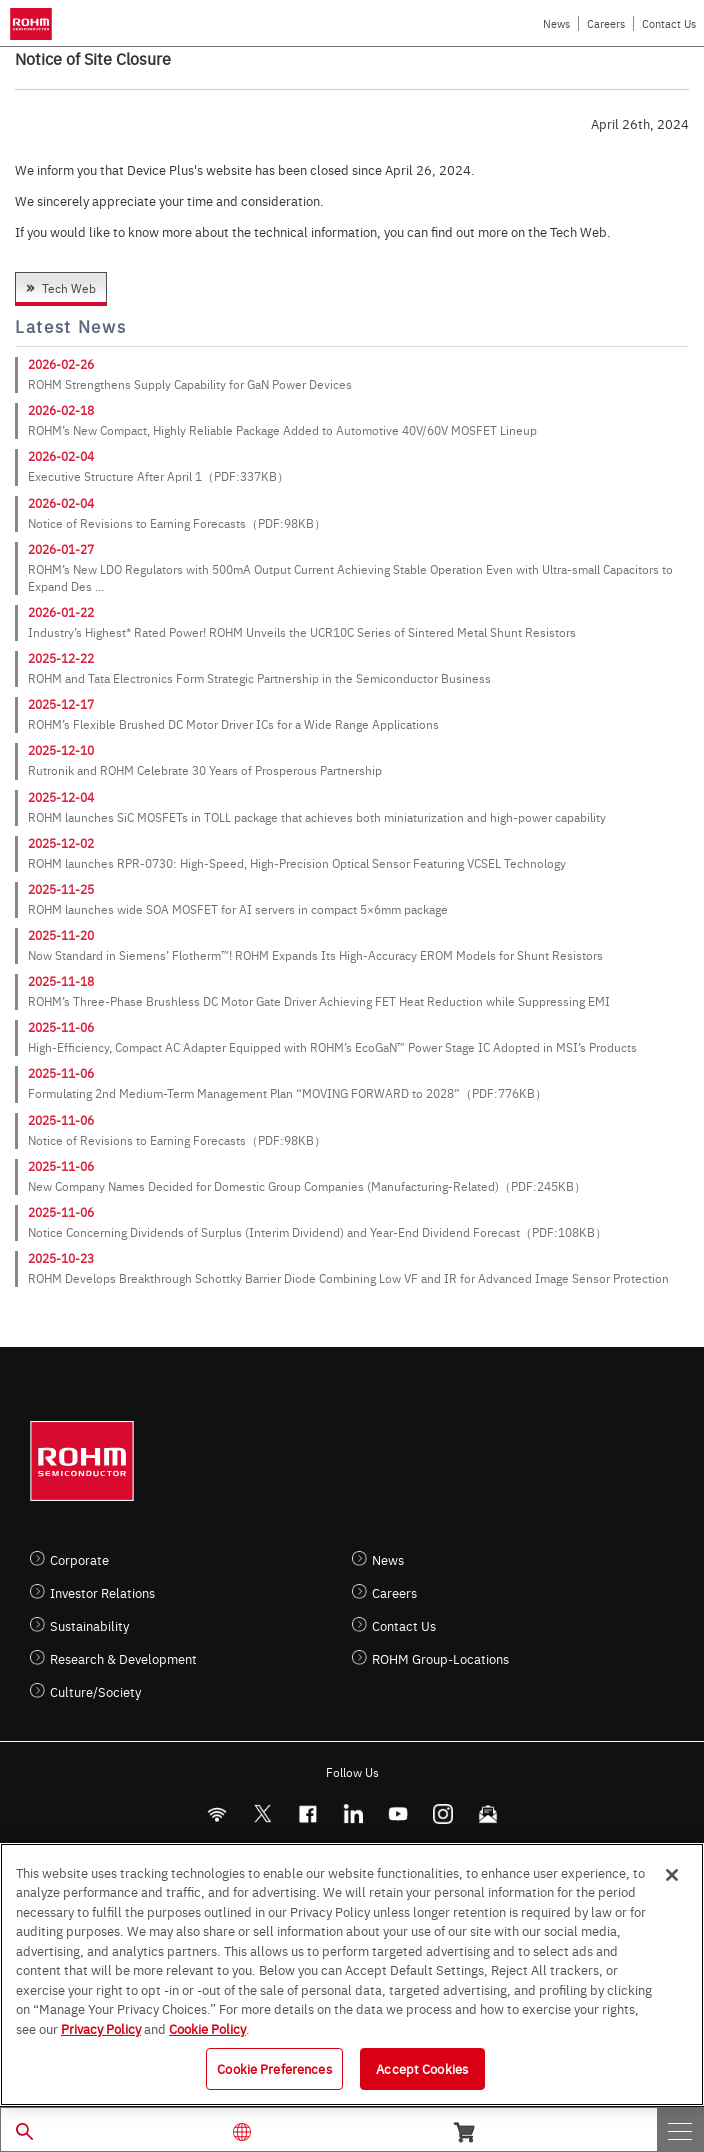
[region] (352, 1974)
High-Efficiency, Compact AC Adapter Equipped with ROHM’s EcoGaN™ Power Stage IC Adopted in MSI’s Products (332, 1047)
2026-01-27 (61, 549)
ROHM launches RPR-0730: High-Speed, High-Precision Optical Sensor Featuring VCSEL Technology (297, 863)
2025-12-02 (61, 843)
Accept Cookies (422, 2068)
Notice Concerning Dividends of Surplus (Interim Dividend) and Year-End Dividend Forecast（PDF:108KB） (317, 1232)
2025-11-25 (61, 889)
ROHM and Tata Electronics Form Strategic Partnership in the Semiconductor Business (259, 678)
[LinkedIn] (352, 1813)
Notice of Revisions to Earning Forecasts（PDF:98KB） (177, 523)
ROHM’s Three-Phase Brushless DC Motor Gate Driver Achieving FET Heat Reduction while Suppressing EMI (319, 1001)
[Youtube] (397, 1813)
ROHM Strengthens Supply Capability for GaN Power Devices (190, 384)
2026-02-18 (61, 410)
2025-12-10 (61, 750)
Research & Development (123, 1658)
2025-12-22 (61, 658)
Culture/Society (95, 1691)
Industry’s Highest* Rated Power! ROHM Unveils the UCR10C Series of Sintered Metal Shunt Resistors (302, 632)
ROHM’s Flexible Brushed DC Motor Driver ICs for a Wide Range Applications (233, 724)
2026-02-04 (61, 456)
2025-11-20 (61, 935)
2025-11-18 (61, 981)
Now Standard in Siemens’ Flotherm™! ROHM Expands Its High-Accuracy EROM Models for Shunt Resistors (315, 955)
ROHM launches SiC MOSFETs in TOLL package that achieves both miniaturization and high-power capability (317, 817)
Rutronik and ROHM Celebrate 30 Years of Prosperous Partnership (205, 770)
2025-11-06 (61, 1027)
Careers (606, 23)
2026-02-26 (61, 364)
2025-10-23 (61, 1258)
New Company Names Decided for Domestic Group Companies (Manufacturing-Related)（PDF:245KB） (307, 1186)
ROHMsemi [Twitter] (262, 1813)
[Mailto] (487, 1813)
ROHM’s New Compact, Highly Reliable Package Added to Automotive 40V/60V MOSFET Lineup (282, 430)
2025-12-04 (61, 797)
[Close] (672, 1875)
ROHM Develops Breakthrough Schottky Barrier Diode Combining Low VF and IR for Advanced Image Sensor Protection (348, 1278)
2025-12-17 (61, 704)
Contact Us (669, 23)
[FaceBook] (307, 1813)
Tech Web (69, 288)
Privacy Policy (101, 2028)
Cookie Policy (207, 2028)
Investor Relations (102, 1592)
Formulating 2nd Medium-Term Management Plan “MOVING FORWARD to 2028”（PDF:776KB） (287, 1093)
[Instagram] (442, 1813)
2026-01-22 (61, 612)
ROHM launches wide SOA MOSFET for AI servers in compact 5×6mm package (238, 909)
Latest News (70, 326)
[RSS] (216, 1813)
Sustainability (89, 1625)
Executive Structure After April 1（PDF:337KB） (158, 476)
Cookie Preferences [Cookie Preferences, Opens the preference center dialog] (274, 2068)
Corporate (79, 1559)
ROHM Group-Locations (440, 1658)
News (556, 23)
